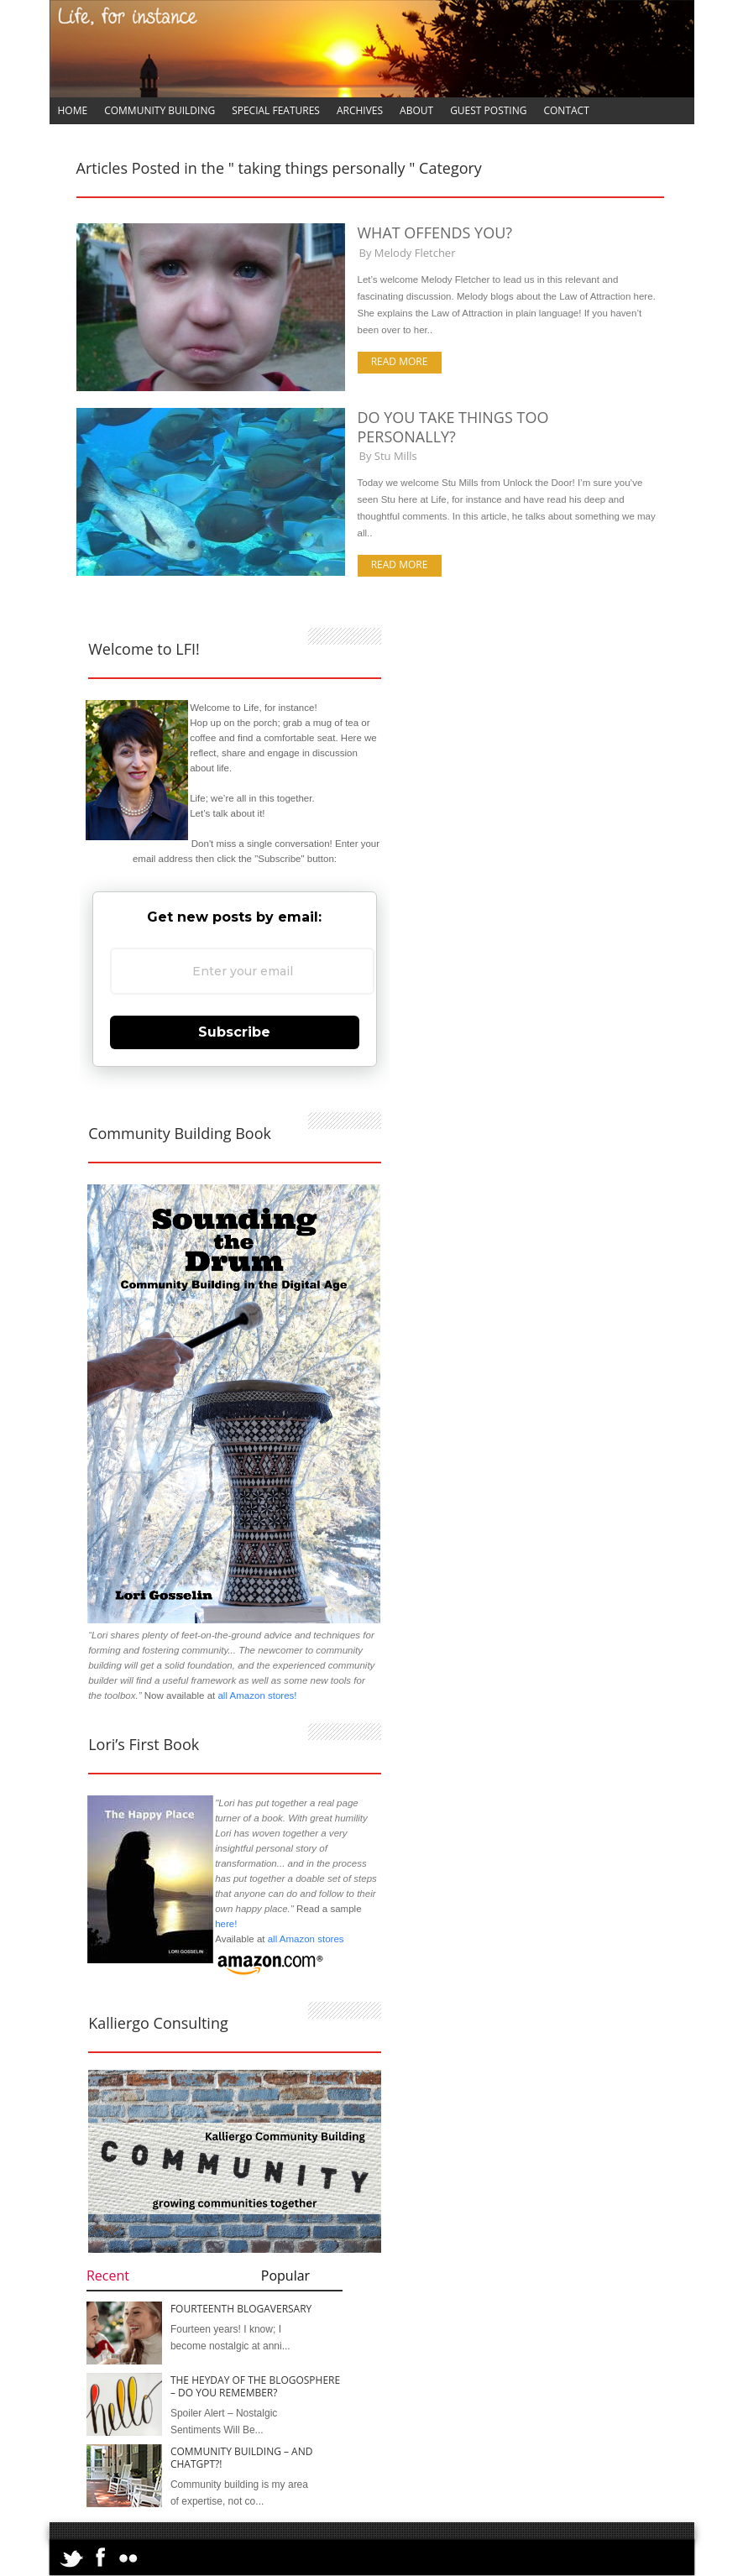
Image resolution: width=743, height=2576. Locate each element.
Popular (285, 2275)
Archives (360, 110)
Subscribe (234, 1032)
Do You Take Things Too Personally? (453, 427)
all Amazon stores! (256, 1695)
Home (73, 110)
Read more (399, 361)
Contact (566, 110)
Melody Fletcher (415, 252)
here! (226, 1924)
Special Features (276, 110)
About (416, 110)
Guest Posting (488, 110)
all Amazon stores (303, 1939)
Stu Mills (395, 455)
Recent (107, 2275)
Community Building (159, 110)
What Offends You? (435, 232)
